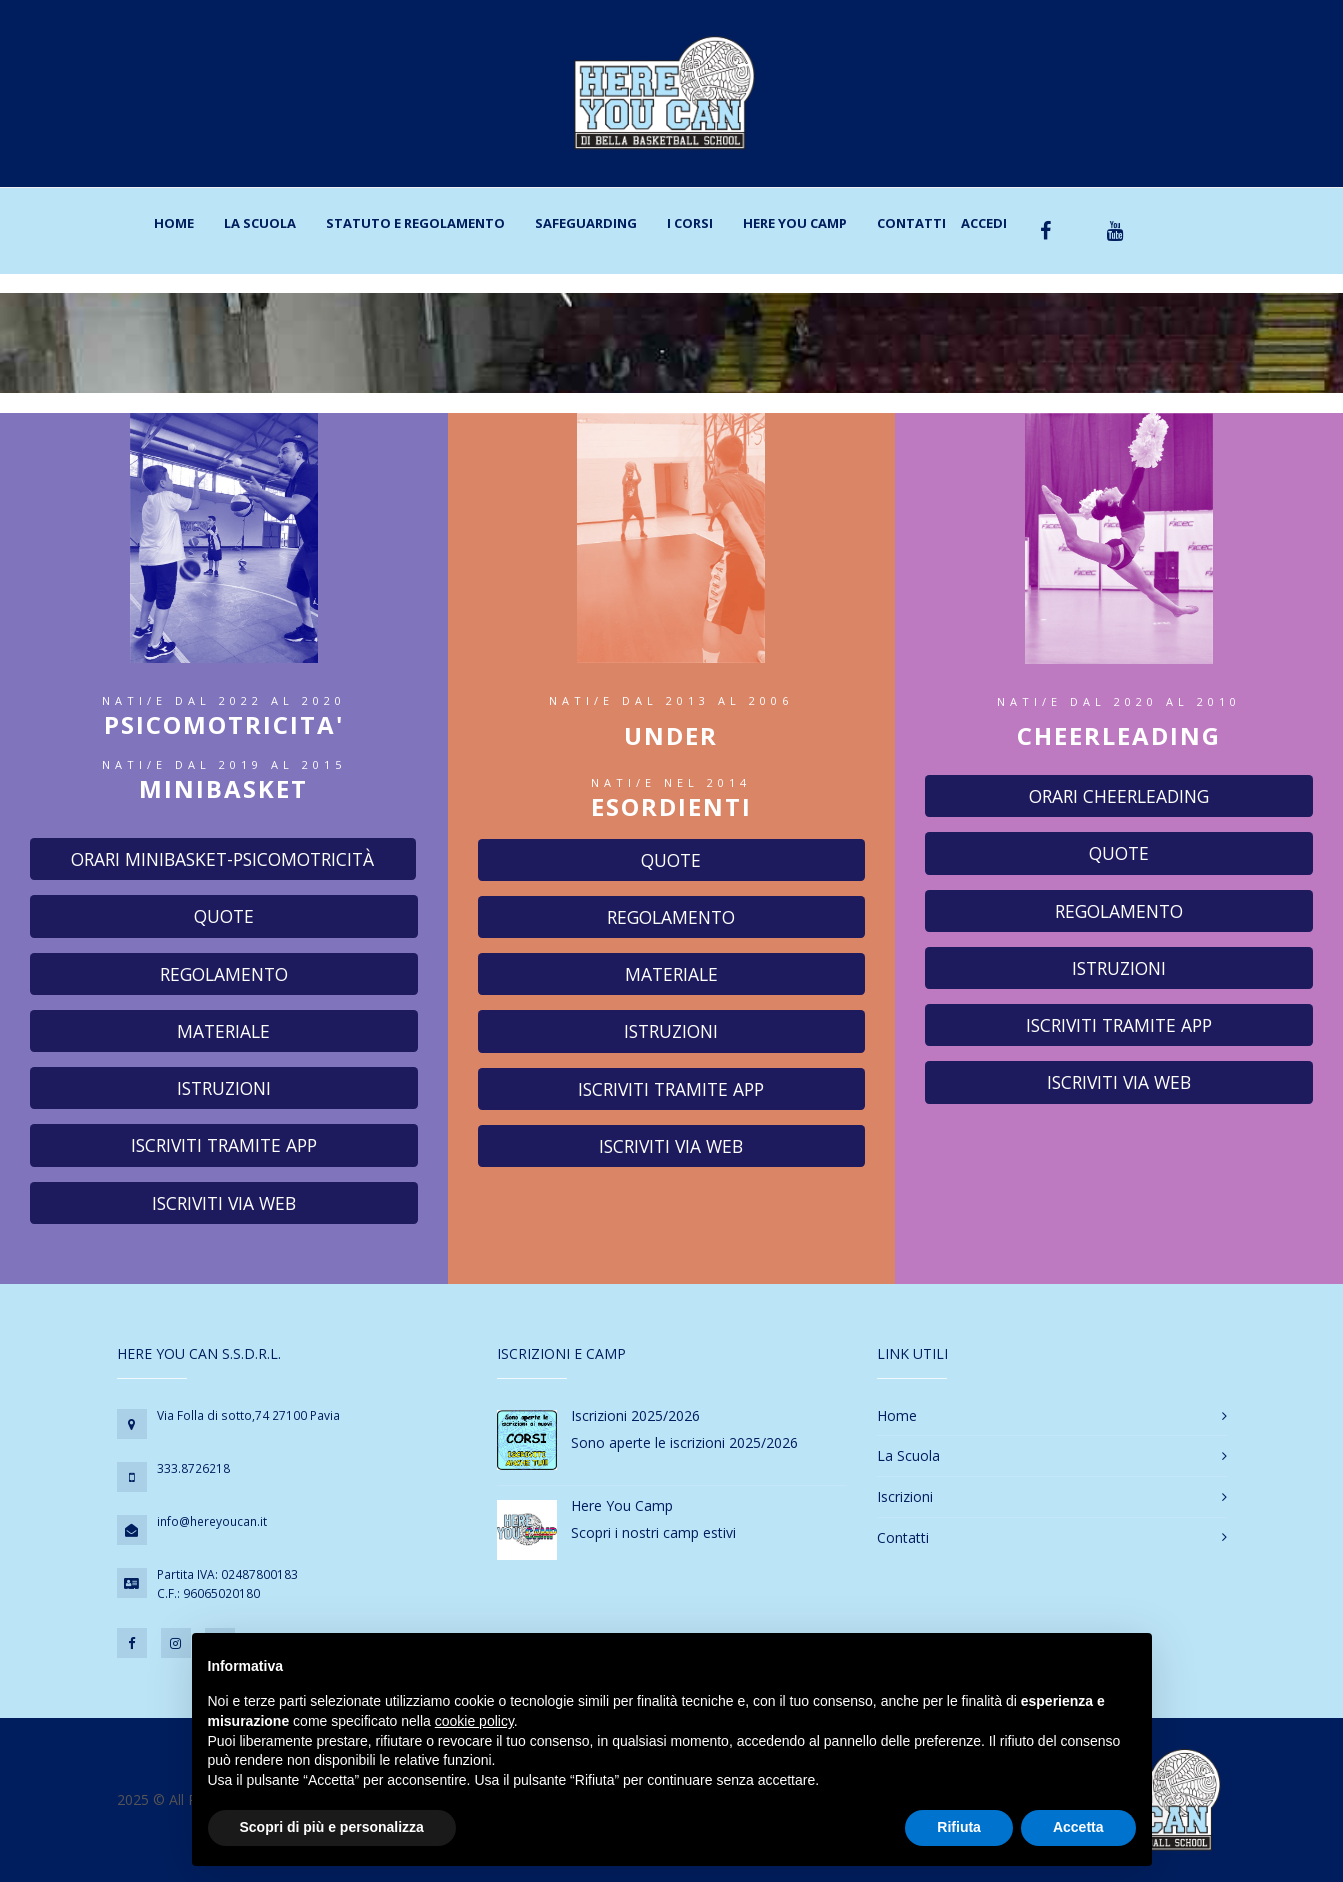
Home (174, 223)
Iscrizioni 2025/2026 (635, 1415)
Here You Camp (795, 223)
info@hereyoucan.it (212, 1521)
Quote (224, 916)
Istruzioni (224, 1088)
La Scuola (908, 1455)
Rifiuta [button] (959, 1827)
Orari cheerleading (1119, 796)
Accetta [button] (1078, 1827)
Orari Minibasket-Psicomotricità (222, 859)
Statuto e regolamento (415, 223)
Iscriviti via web (224, 1203)
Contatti (911, 223)
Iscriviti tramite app (224, 1145)
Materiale (223, 1031)
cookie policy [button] (474, 1721)
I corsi (690, 223)
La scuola (260, 223)
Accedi (984, 223)
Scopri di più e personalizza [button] (332, 1827)
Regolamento (224, 974)
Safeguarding (586, 223)
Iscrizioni (905, 1496)
